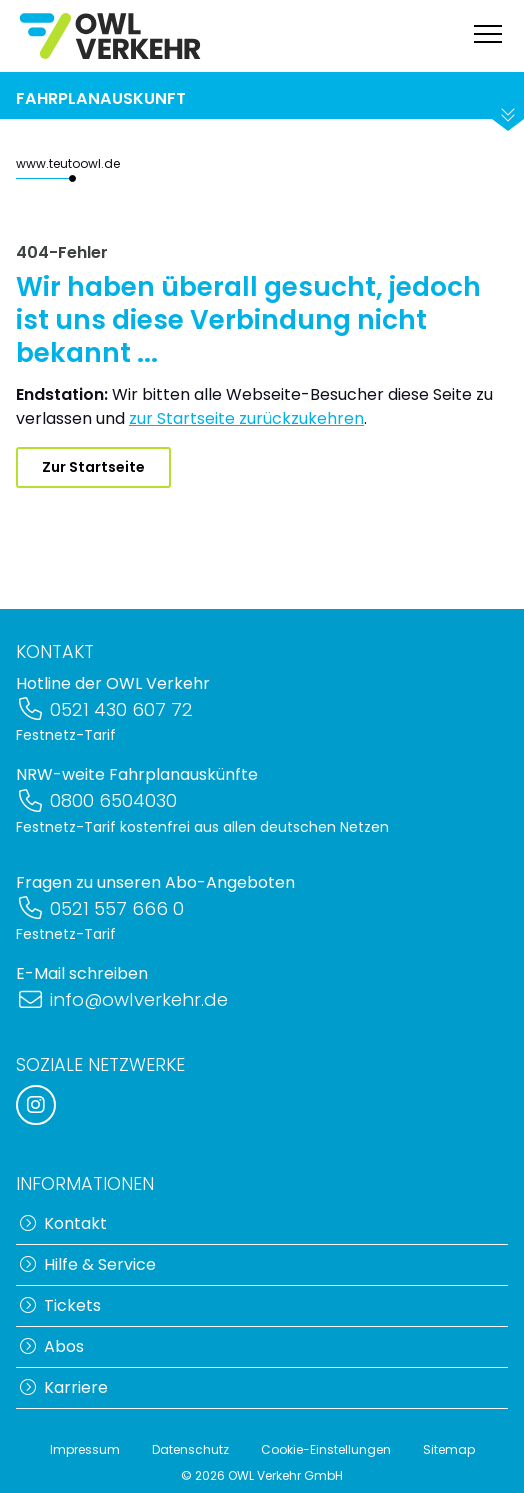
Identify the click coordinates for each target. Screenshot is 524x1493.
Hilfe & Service (88, 1264)
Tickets (60, 1305)
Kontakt (63, 1223)
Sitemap (449, 1449)
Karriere (64, 1387)
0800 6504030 (96, 800)
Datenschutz (190, 1449)
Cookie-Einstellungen (326, 1449)
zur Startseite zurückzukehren (246, 418)
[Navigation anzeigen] (488, 36)
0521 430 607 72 (104, 709)
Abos (52, 1346)
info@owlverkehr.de (122, 999)
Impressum (85, 1449)
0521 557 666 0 (100, 908)
